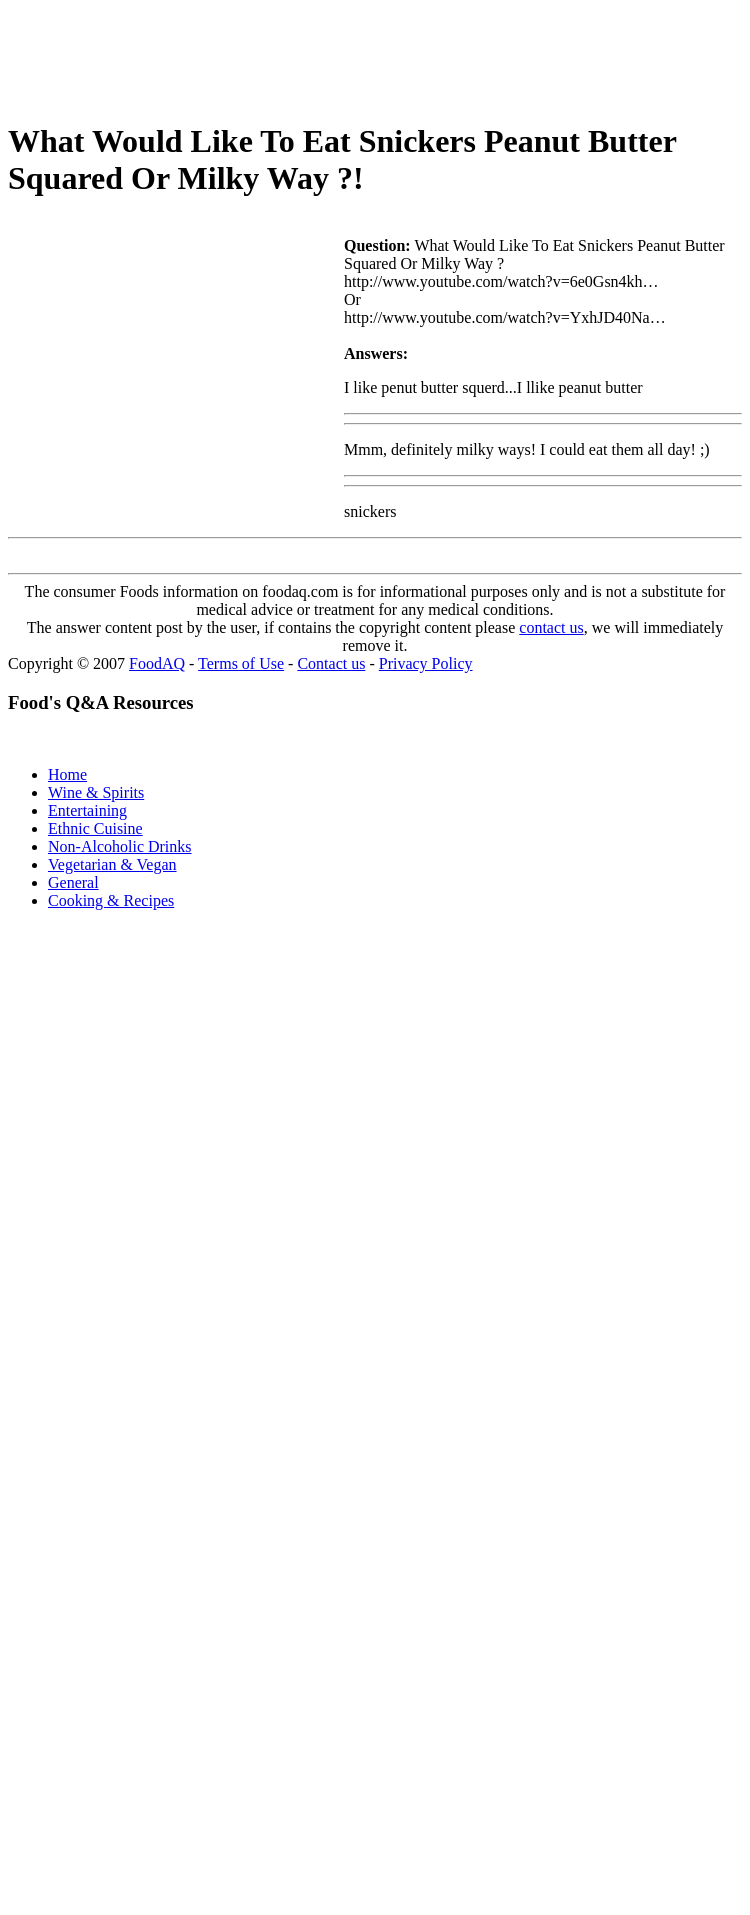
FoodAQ (157, 663)
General (73, 882)
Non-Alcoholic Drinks (120, 846)
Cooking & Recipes (111, 900)
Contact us (331, 663)
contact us (551, 627)
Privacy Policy (426, 663)
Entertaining (87, 810)
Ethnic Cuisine (95, 828)
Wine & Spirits (96, 792)
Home (67, 774)
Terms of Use (241, 663)
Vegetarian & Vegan (112, 864)
